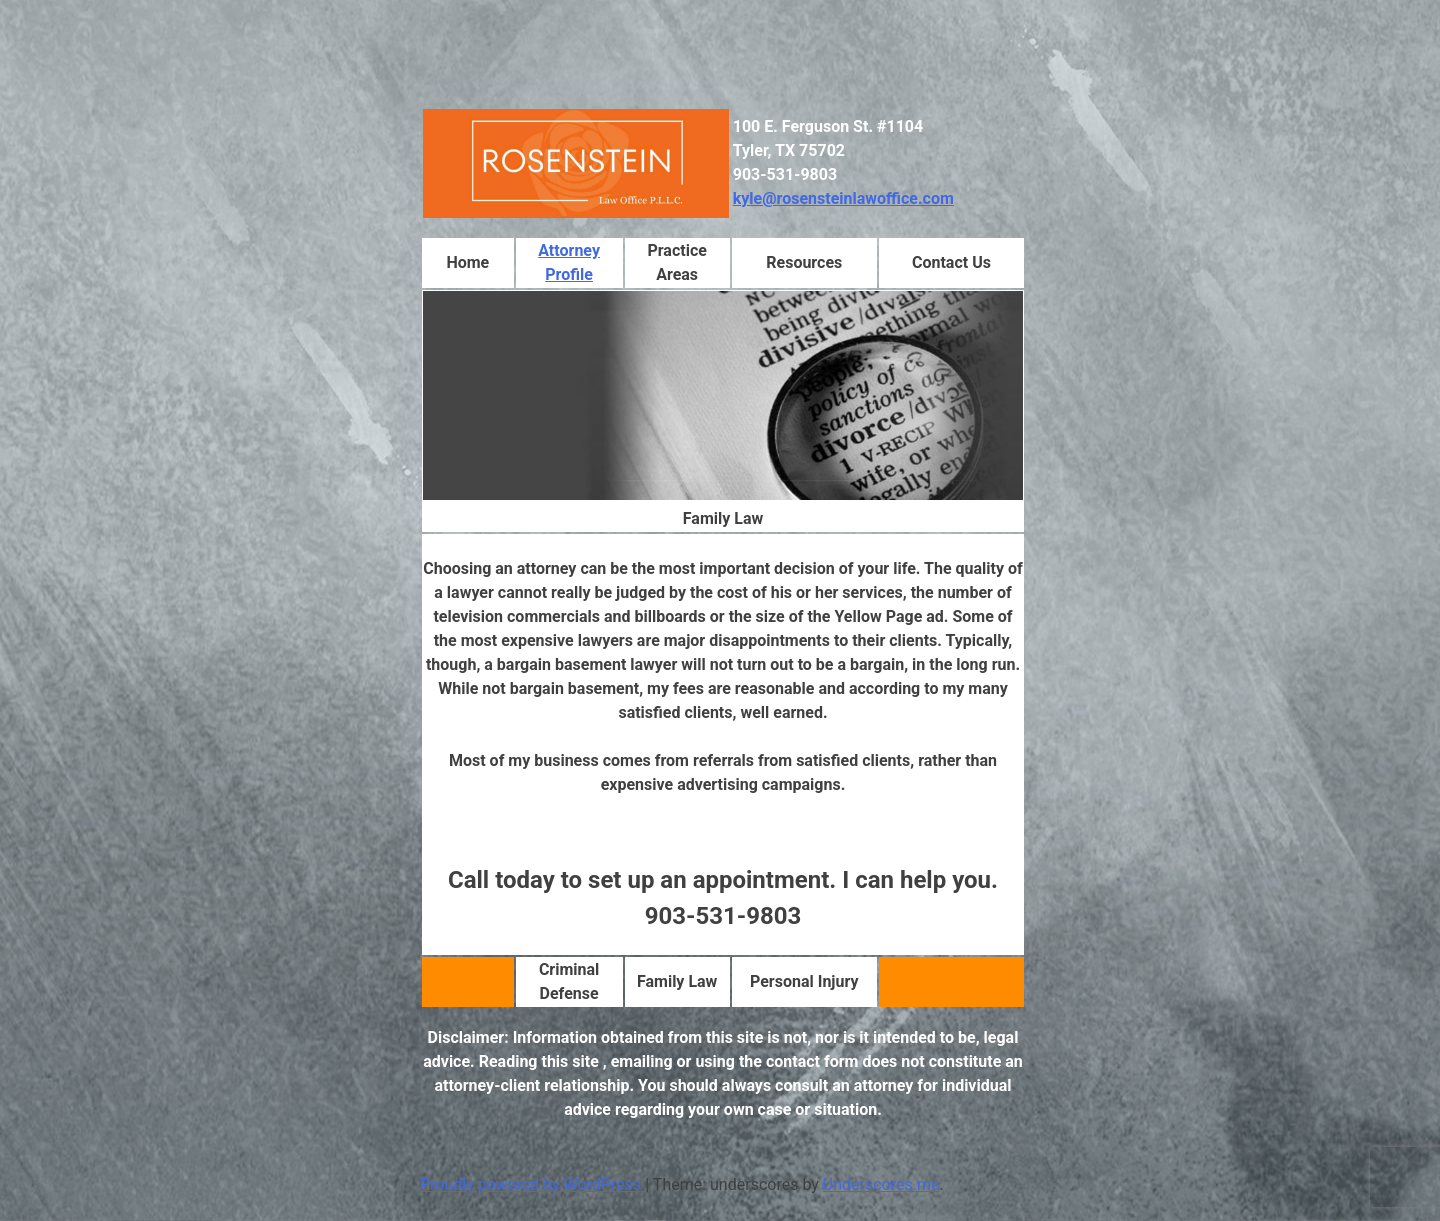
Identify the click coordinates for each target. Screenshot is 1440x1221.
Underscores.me (881, 1184)
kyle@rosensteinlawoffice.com (843, 198)
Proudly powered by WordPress (532, 1184)
